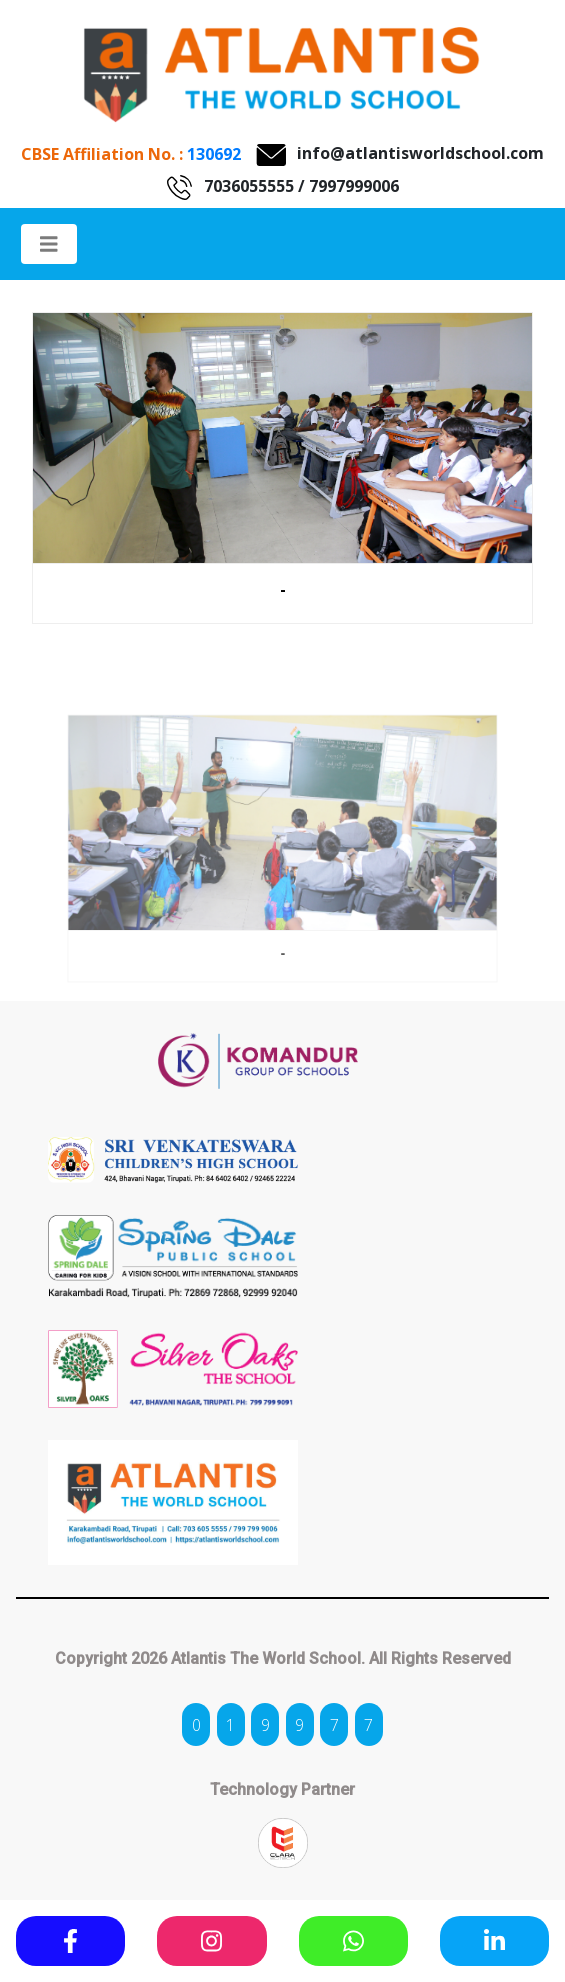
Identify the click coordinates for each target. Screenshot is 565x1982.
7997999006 (354, 186)
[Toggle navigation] (49, 244)
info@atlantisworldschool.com (420, 153)
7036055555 (249, 186)
